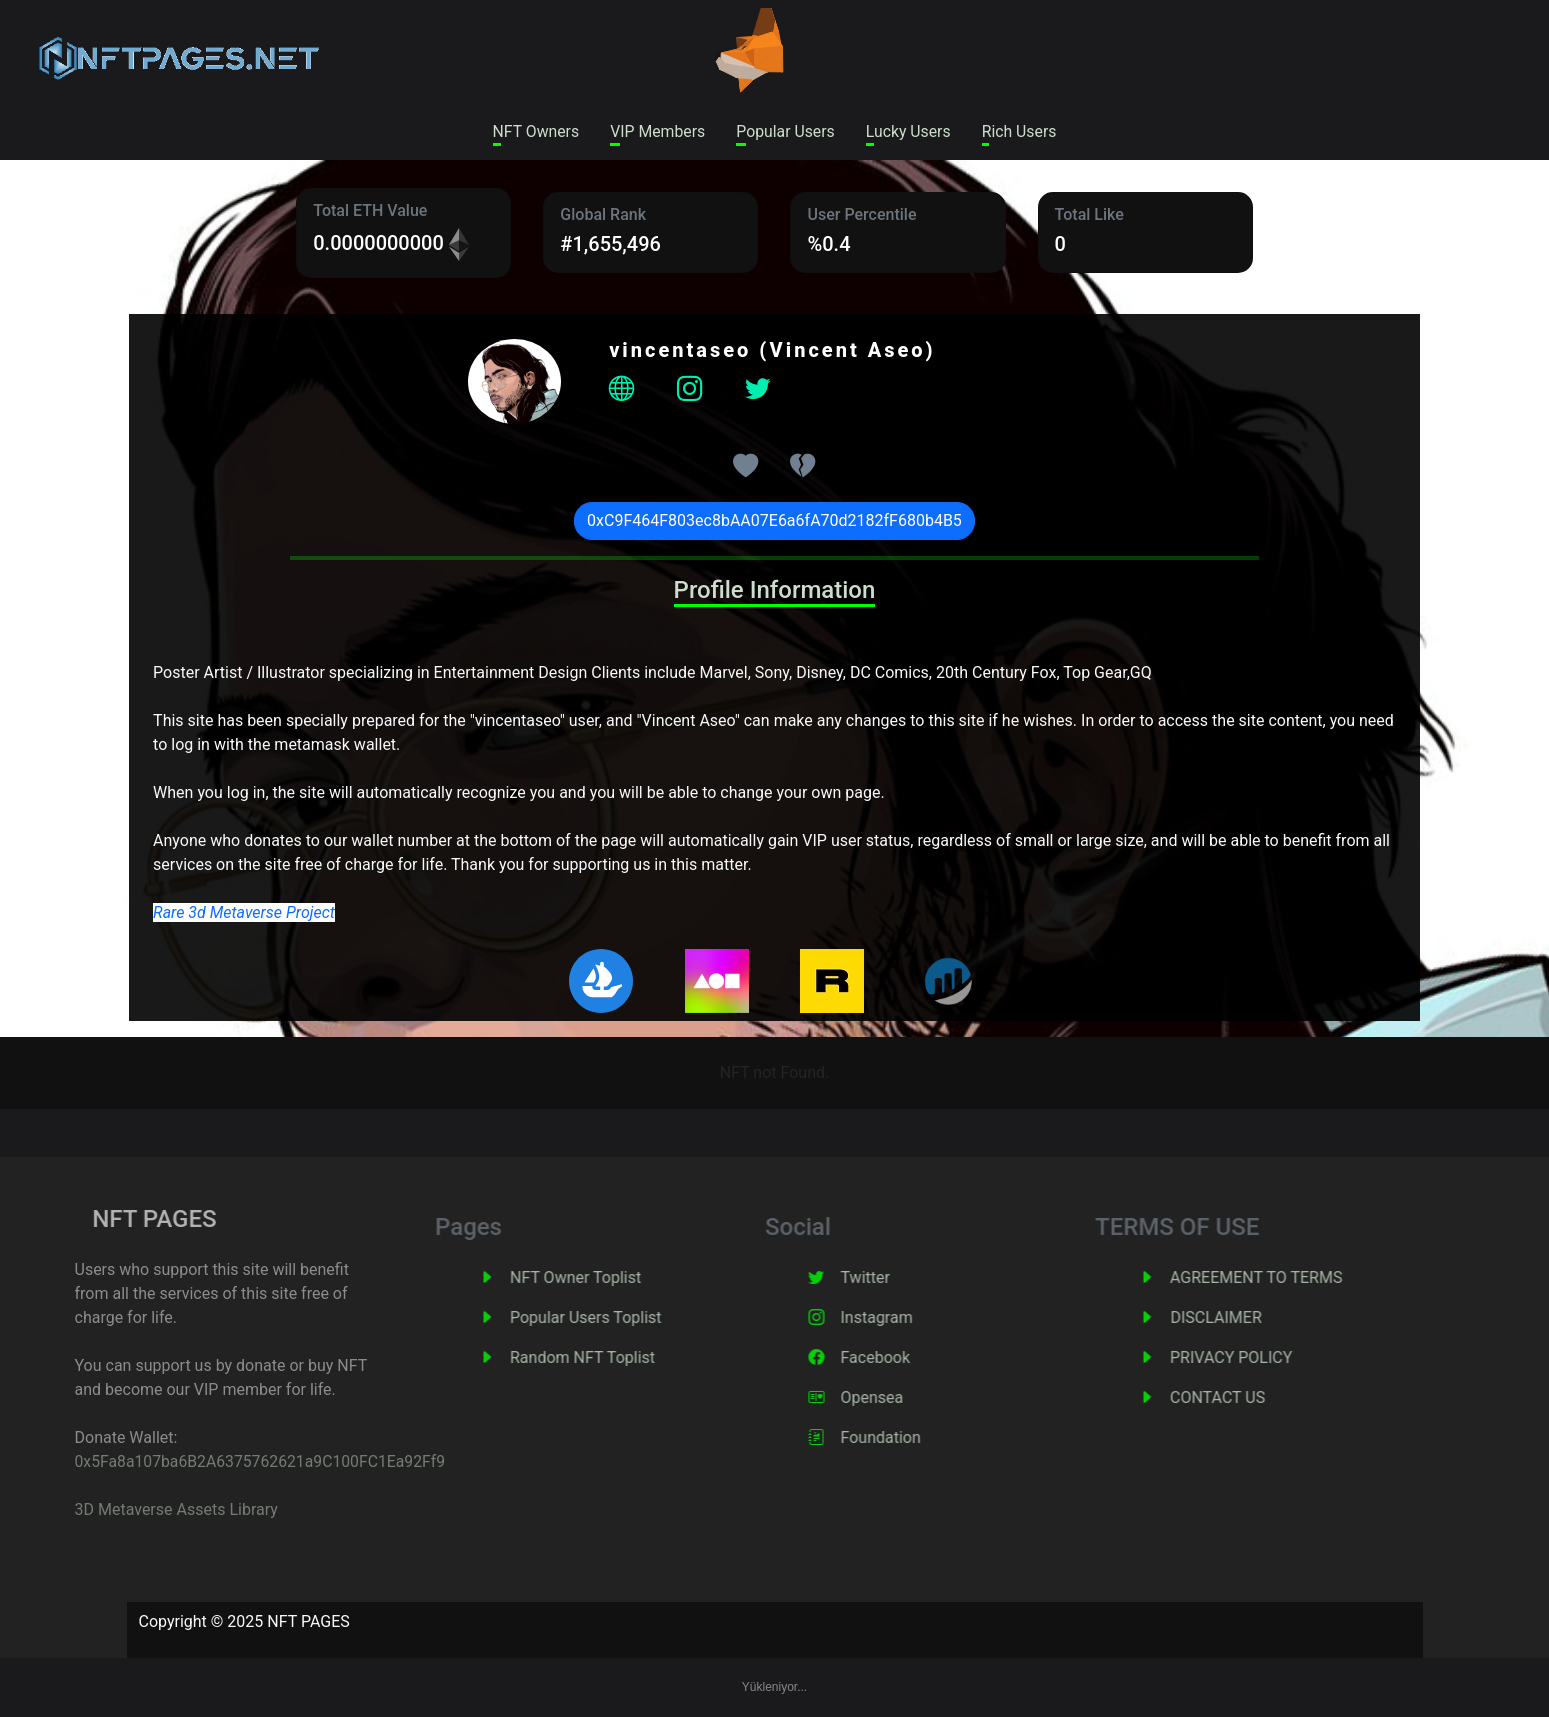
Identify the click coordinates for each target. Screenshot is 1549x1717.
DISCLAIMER (1249, 1318)
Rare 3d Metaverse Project (244, 913)
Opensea (905, 1398)
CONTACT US (1251, 1398)
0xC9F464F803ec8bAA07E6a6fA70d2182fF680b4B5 (774, 521)
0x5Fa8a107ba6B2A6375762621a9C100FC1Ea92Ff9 (220, 1462)
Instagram (910, 1318)
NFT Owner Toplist (609, 1278)
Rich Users (1023, 131)
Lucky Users (910, 131)
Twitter (898, 1278)
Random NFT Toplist (616, 1358)
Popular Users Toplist (620, 1318)
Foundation (914, 1438)
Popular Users (786, 131)
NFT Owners (532, 131)
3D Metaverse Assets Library (133, 1510)
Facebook (908, 1358)
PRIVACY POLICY (1265, 1358)
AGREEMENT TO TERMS (1290, 1278)
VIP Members (656, 131)
